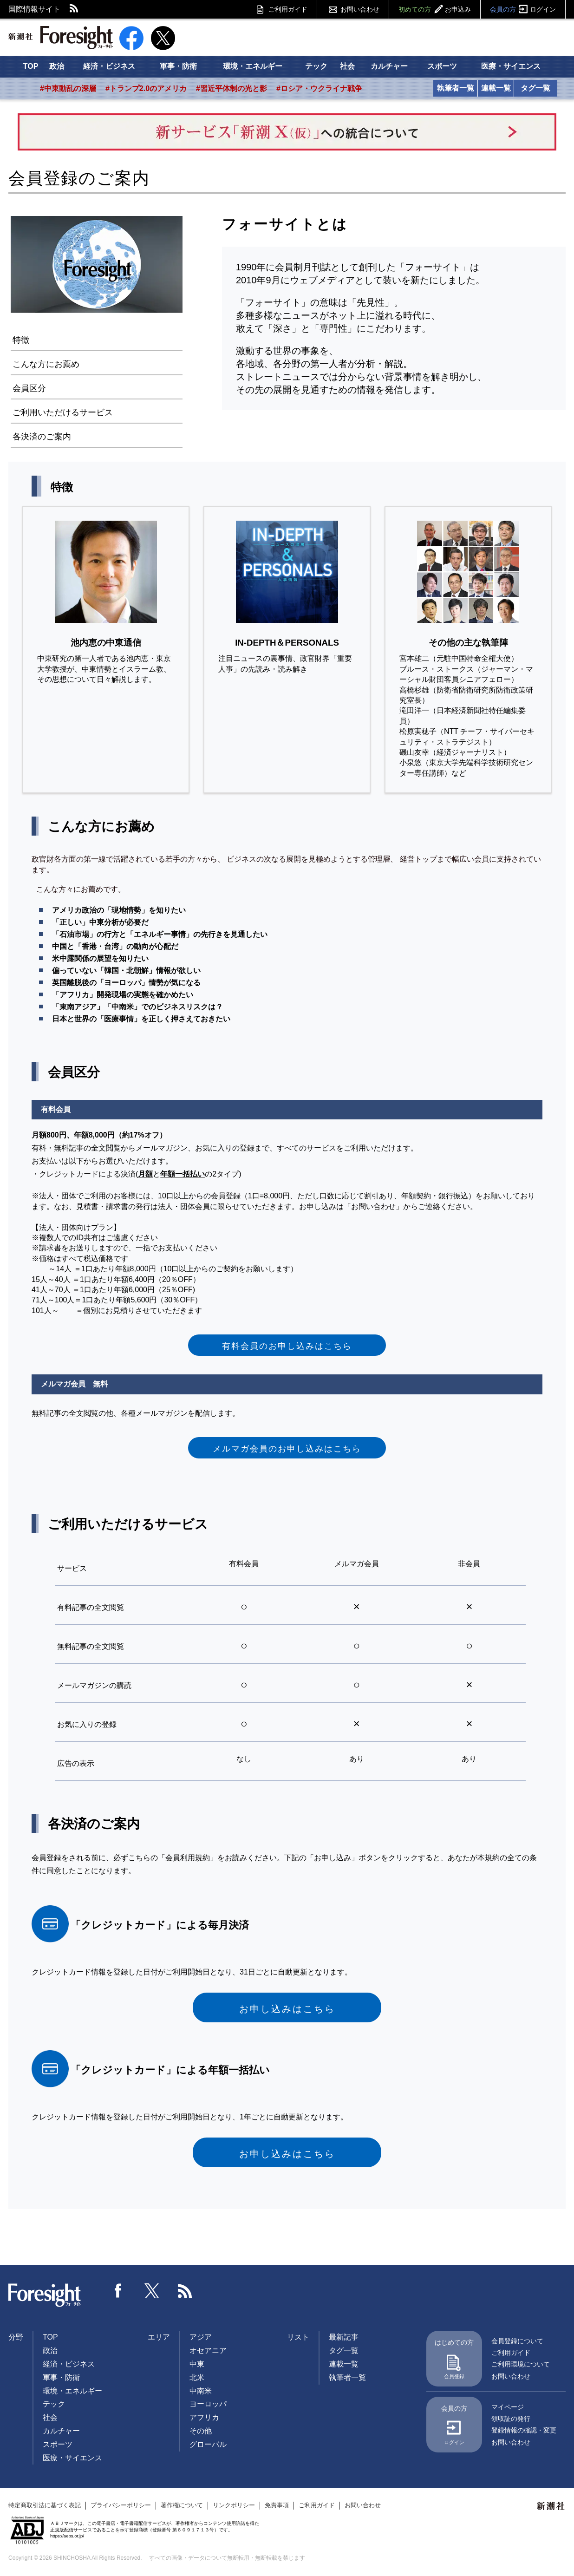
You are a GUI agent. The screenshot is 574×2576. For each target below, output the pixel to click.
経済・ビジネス (109, 66)
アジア (200, 2337)
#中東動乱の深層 (68, 88)
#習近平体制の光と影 (231, 88)
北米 (196, 2377)
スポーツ (442, 66)
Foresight (45, 2295)
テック (316, 66)
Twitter (151, 2290)
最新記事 (344, 2337)
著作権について (182, 2505)
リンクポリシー (234, 2505)
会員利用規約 (187, 1858)
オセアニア (208, 2350)
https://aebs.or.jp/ (67, 2535)
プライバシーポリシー (121, 2505)
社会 (347, 66)
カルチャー (389, 66)
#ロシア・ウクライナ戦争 (319, 88)
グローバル (208, 2444)
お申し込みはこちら (287, 2009)
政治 (56, 66)
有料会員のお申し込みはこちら (287, 1346)
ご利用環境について (520, 2364)
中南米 (200, 2391)
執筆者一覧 (455, 88)
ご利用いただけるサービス (63, 412)
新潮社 (551, 2506)
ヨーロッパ (208, 2404)
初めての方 (434, 9)
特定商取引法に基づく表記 (44, 2505)
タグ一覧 (535, 88)
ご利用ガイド (287, 9)
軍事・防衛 (178, 66)
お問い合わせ (359, 9)
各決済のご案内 (42, 436)
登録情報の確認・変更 (523, 2430)
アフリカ (204, 2417)
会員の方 (523, 9)
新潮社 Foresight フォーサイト (60, 37)
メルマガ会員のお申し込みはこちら (287, 1448)
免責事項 (277, 2505)
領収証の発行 (510, 2418)
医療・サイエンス (511, 66)
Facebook (118, 2290)
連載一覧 (496, 88)
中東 (196, 2364)
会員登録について (517, 2341)
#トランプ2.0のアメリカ (146, 88)
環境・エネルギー (252, 66)
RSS (74, 9)
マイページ (507, 2407)
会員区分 (29, 388)
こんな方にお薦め (46, 364)
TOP (31, 66)
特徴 (21, 340)
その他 (200, 2431)
